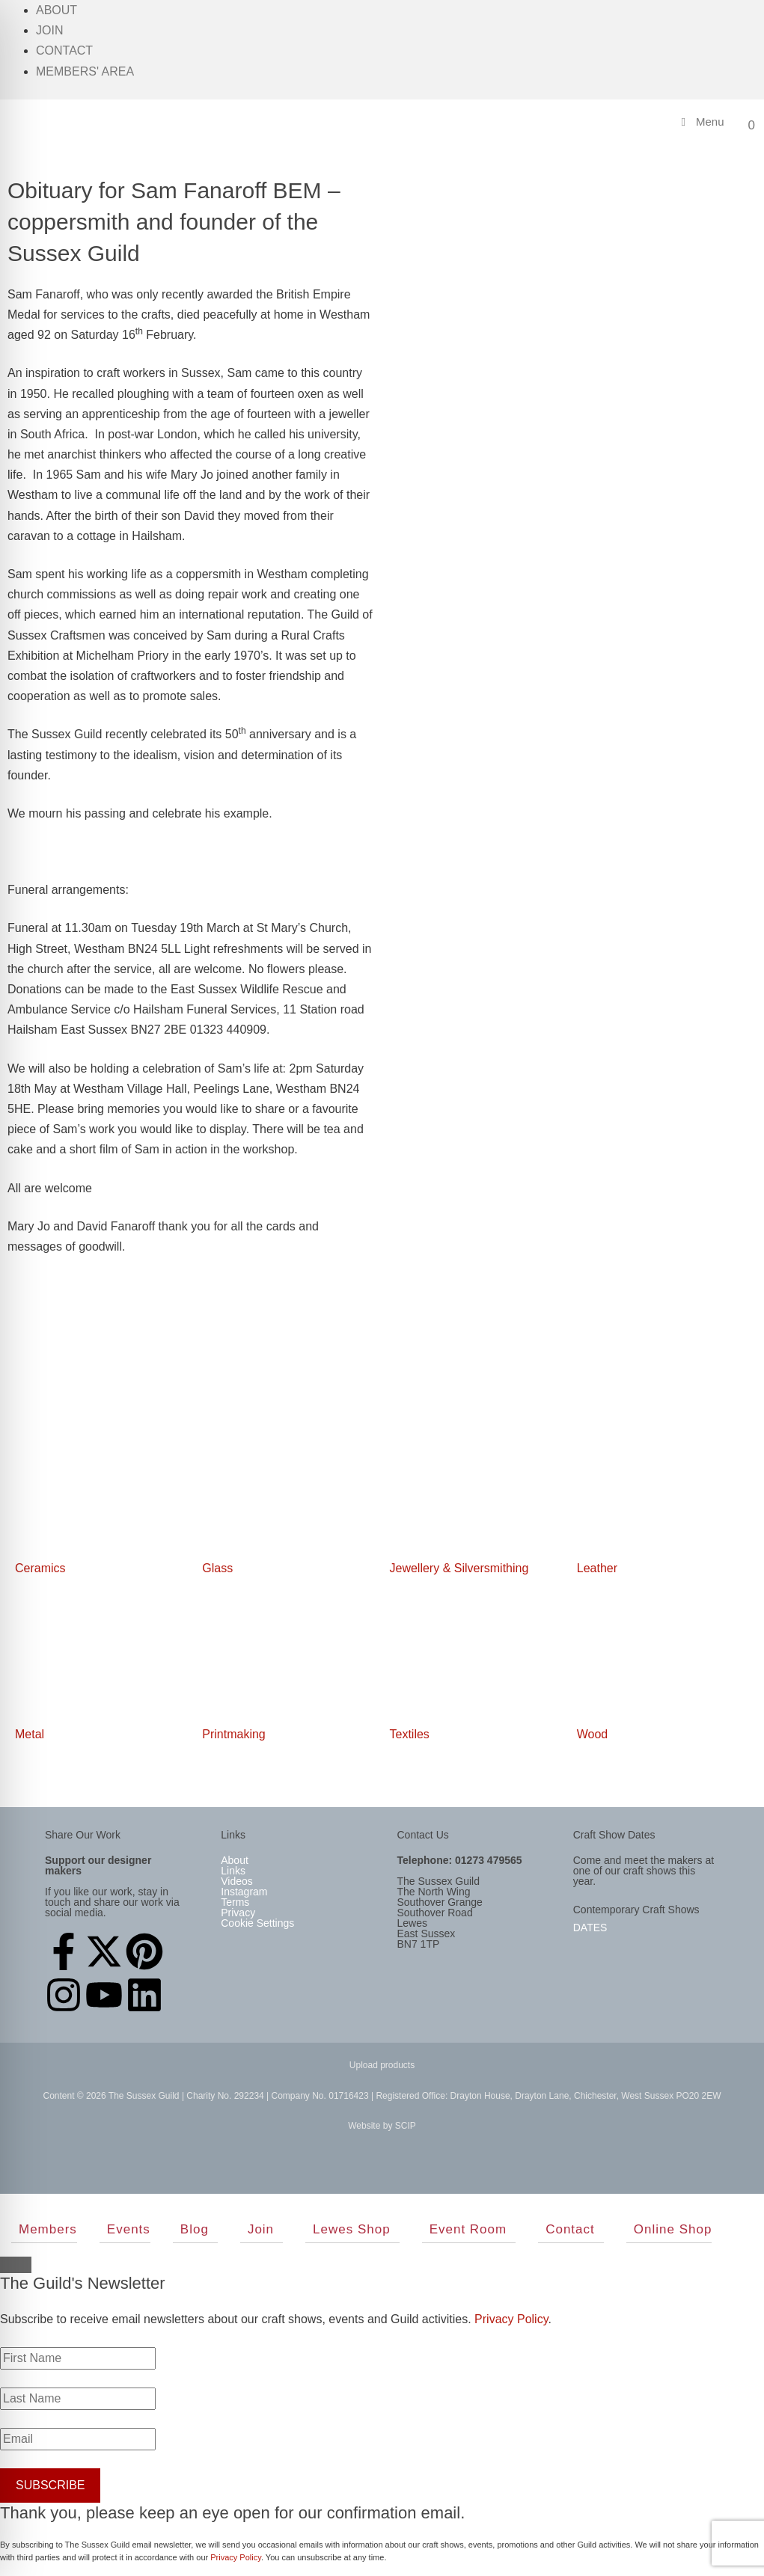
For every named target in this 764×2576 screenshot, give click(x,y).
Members (48, 2229)
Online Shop (673, 2229)
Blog (194, 2229)
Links (233, 1871)
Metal (29, 1734)
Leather (597, 1568)
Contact (64, 50)
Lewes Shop (352, 2229)
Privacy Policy (511, 2319)
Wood (592, 1734)
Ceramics (40, 1568)
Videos (237, 1881)
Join (49, 30)
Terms (235, 1902)
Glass (217, 1568)
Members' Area (85, 71)
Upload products (382, 2065)
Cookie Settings (257, 1923)
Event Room (468, 2229)
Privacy (238, 1913)
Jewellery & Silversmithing (459, 1568)
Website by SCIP (381, 2125)
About (56, 10)
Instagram (244, 1892)
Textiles (410, 1734)
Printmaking (233, 1734)
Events (128, 2229)
